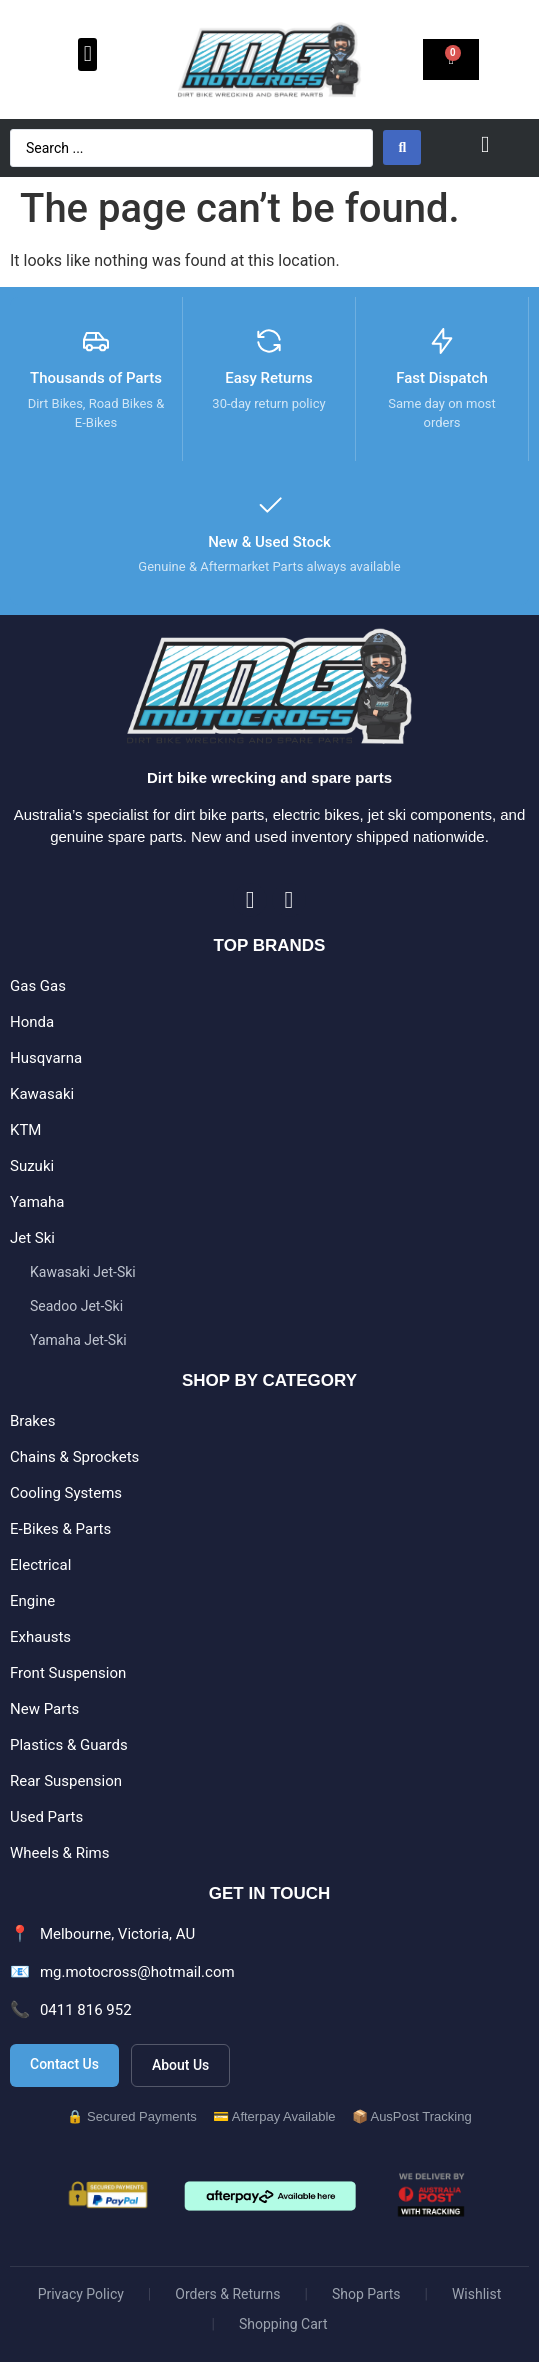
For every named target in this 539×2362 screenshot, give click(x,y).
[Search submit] (402, 147)
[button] (87, 54)
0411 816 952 (86, 2010)
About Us (180, 2065)
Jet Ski (32, 1238)
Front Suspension (68, 1673)
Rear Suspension (66, 1781)
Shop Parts (366, 2294)
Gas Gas (38, 986)
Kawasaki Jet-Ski (83, 1272)
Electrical (40, 1565)
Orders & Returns (227, 2294)
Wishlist (476, 2294)
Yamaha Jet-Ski (78, 1340)
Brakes (32, 1421)
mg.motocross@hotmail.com (137, 1972)
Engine (32, 1601)
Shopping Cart (283, 2324)
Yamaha (37, 1202)
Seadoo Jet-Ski (76, 1306)
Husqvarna (46, 1058)
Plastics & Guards (69, 1745)
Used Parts (46, 1817)
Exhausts (40, 1637)
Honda (32, 1022)
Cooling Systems (66, 1493)
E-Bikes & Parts (60, 1529)
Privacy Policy (81, 2294)
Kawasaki (42, 1094)
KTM (25, 1130)
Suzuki (32, 1166)
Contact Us (64, 2064)
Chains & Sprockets (74, 1457)
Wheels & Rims (59, 1853)
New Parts (44, 1709)
